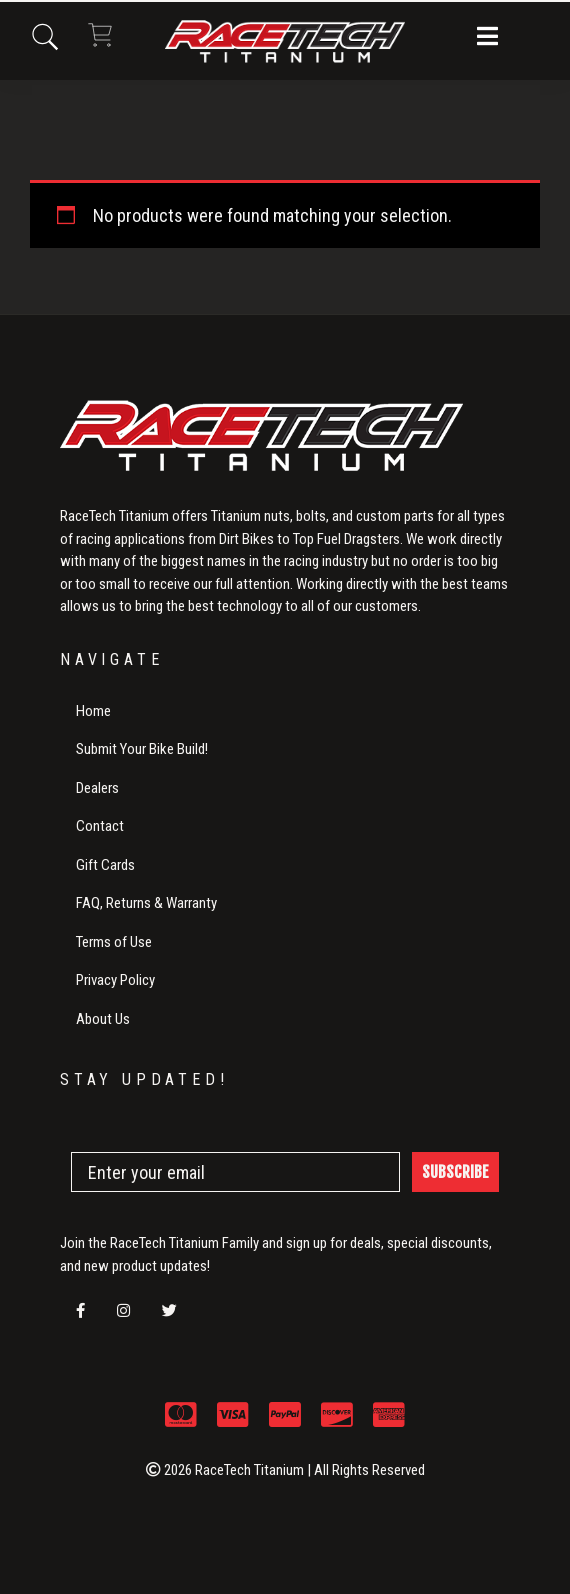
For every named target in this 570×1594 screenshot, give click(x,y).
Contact (100, 826)
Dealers (97, 788)
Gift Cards (105, 865)
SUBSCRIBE (455, 1172)
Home (93, 711)
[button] (487, 38)
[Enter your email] (235, 1172)
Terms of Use (114, 942)
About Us (103, 1019)
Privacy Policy (115, 980)
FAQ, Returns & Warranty (146, 903)
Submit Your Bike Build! (142, 749)
